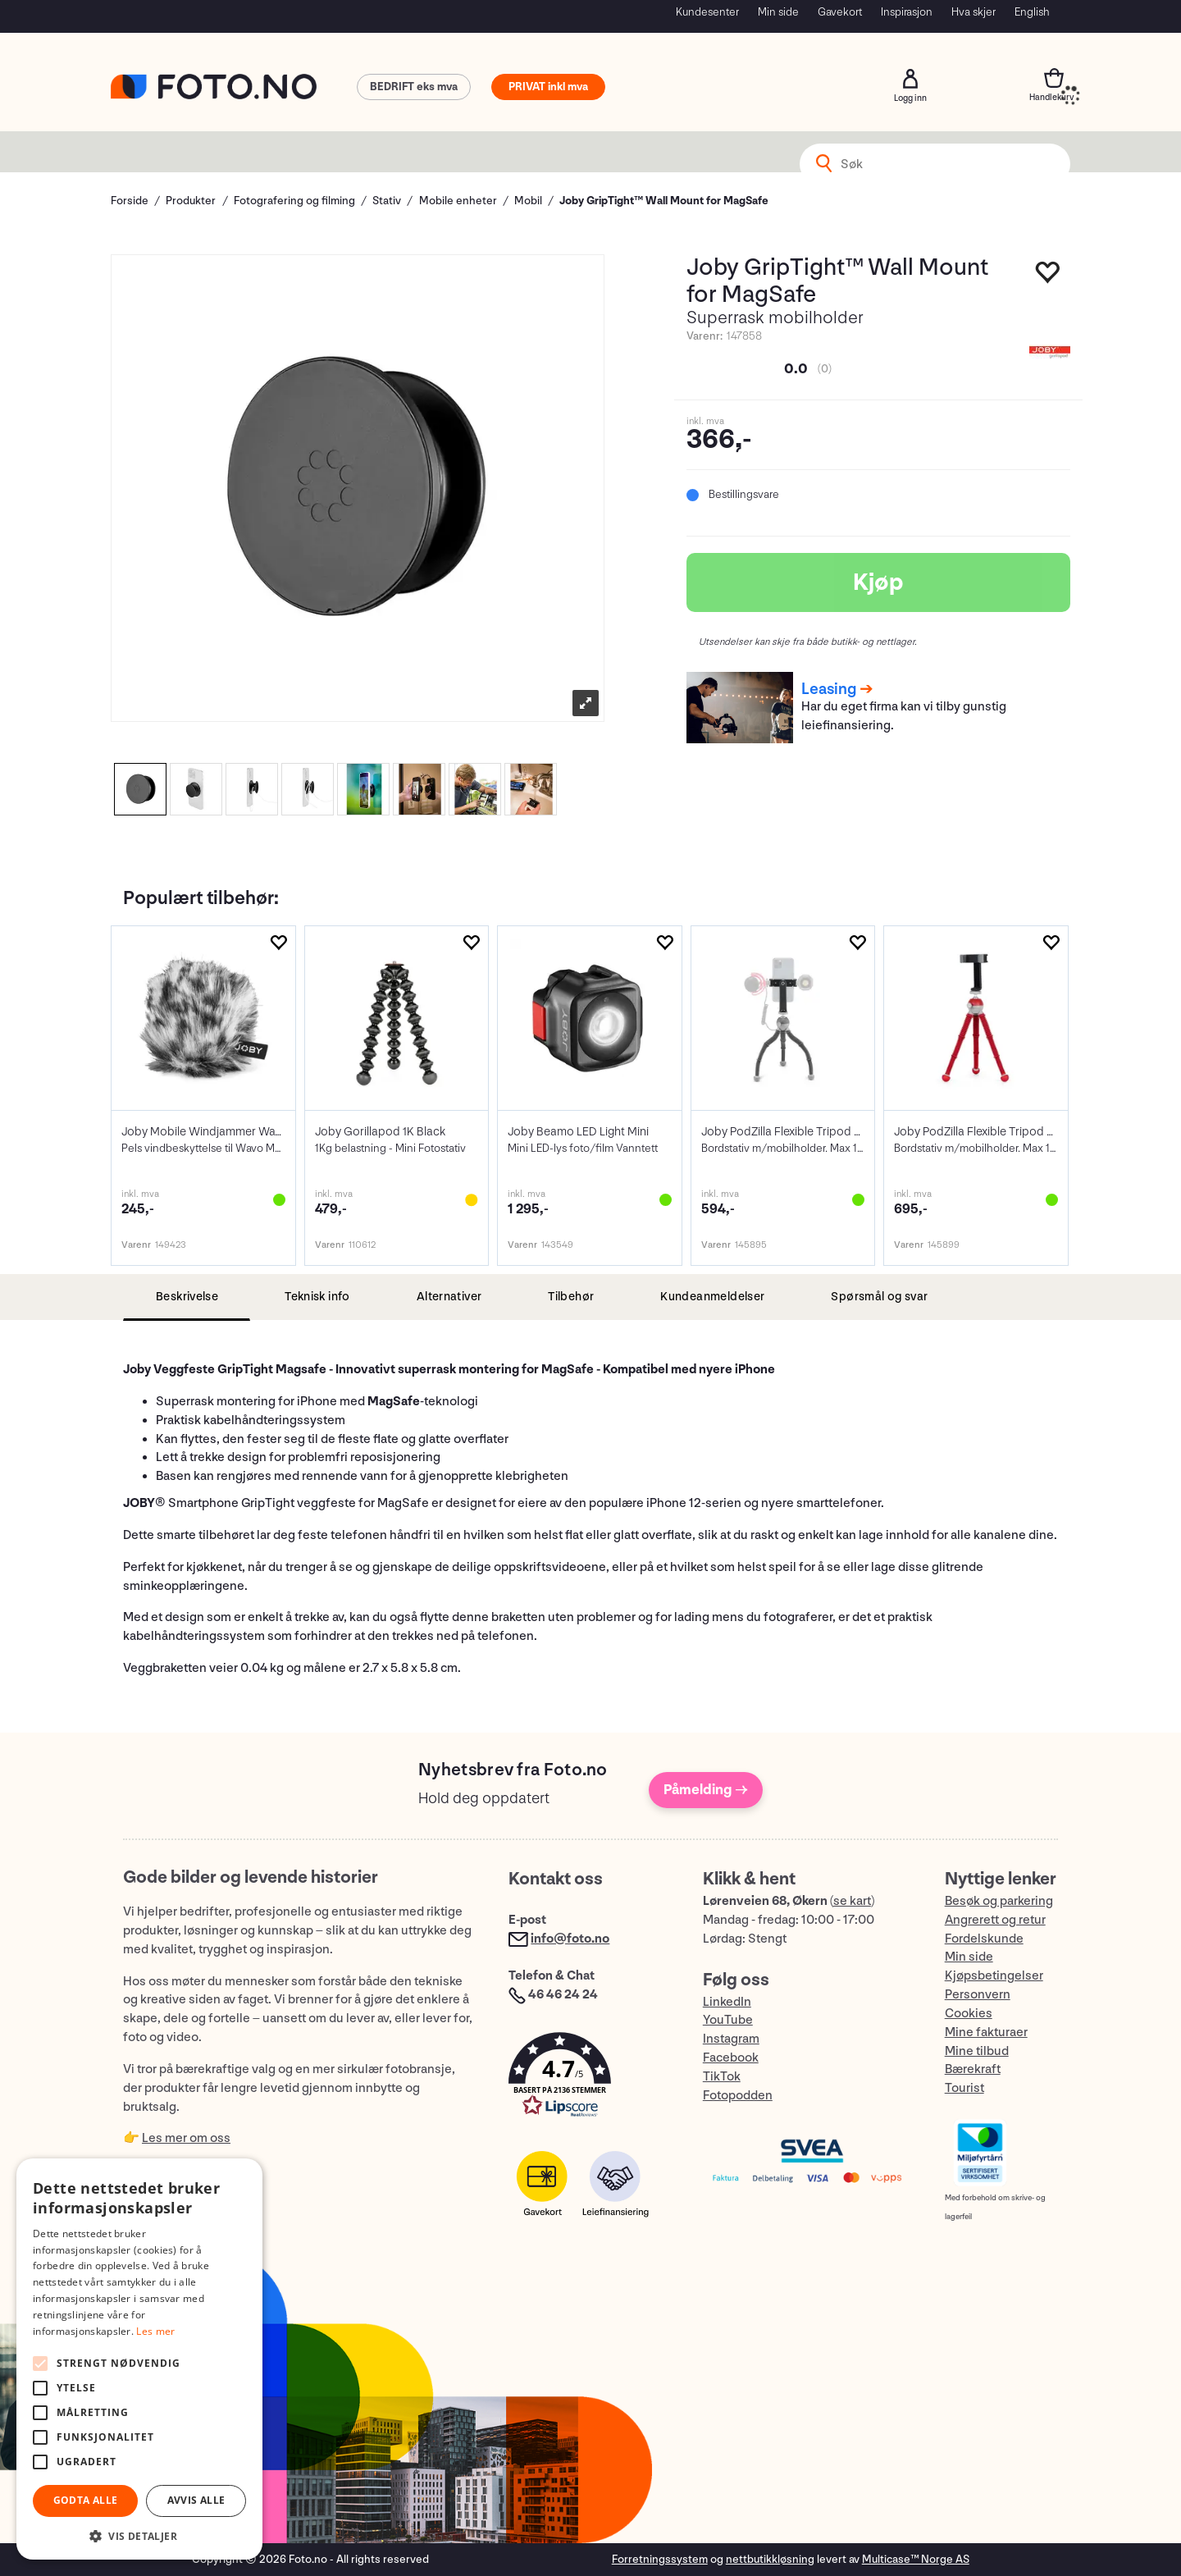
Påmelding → (705, 1789)
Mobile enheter (458, 201)
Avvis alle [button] (196, 2500)
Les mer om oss (186, 2138)
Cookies (968, 2013)
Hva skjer (973, 12)
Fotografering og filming (294, 201)
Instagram (731, 2039)
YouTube (728, 2020)
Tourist (964, 2088)
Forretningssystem (660, 2559)
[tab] (186, 1297)
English (1032, 12)
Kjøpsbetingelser (994, 1976)
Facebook (731, 2058)
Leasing (828, 689)
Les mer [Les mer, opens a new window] (155, 2331)
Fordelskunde (984, 1939)
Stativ (386, 201)
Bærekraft (973, 2069)
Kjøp (878, 582)
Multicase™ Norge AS (915, 2559)
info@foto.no (570, 1939)
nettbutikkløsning (770, 2559)
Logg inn (910, 79)
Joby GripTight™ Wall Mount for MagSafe (663, 201)
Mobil (528, 201)
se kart (852, 1901)
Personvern (977, 1995)
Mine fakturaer (986, 2032)
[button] (588, 2078)
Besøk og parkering (999, 1901)
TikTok (722, 2077)
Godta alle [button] (85, 2500)
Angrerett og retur (995, 1920)
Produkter (191, 201)
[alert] (139, 2359)
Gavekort (840, 12)
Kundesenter (707, 12)
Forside (129, 201)
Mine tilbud (977, 2051)
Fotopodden (738, 2095)
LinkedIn (727, 2002)
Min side (778, 12)
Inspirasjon (906, 12)
